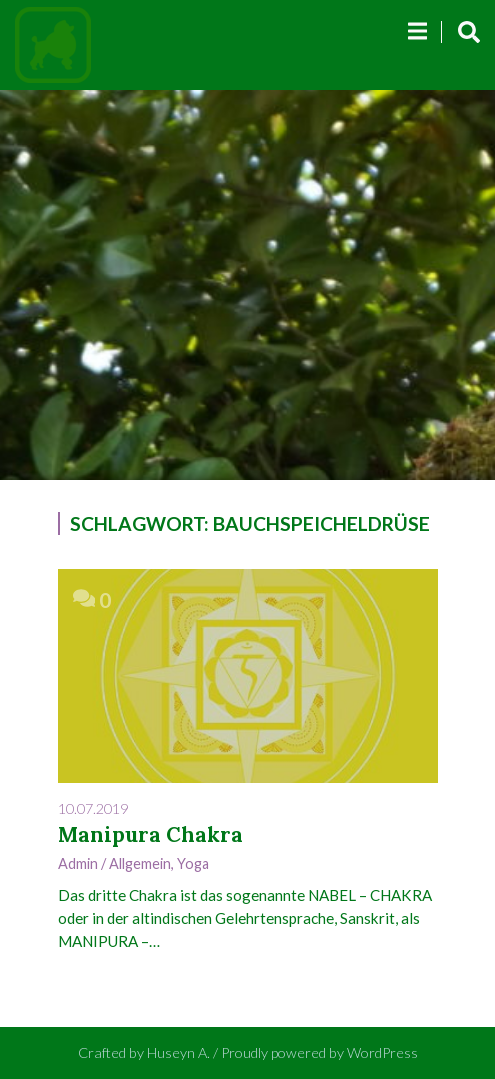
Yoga (193, 863)
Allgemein (140, 863)
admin (78, 863)
